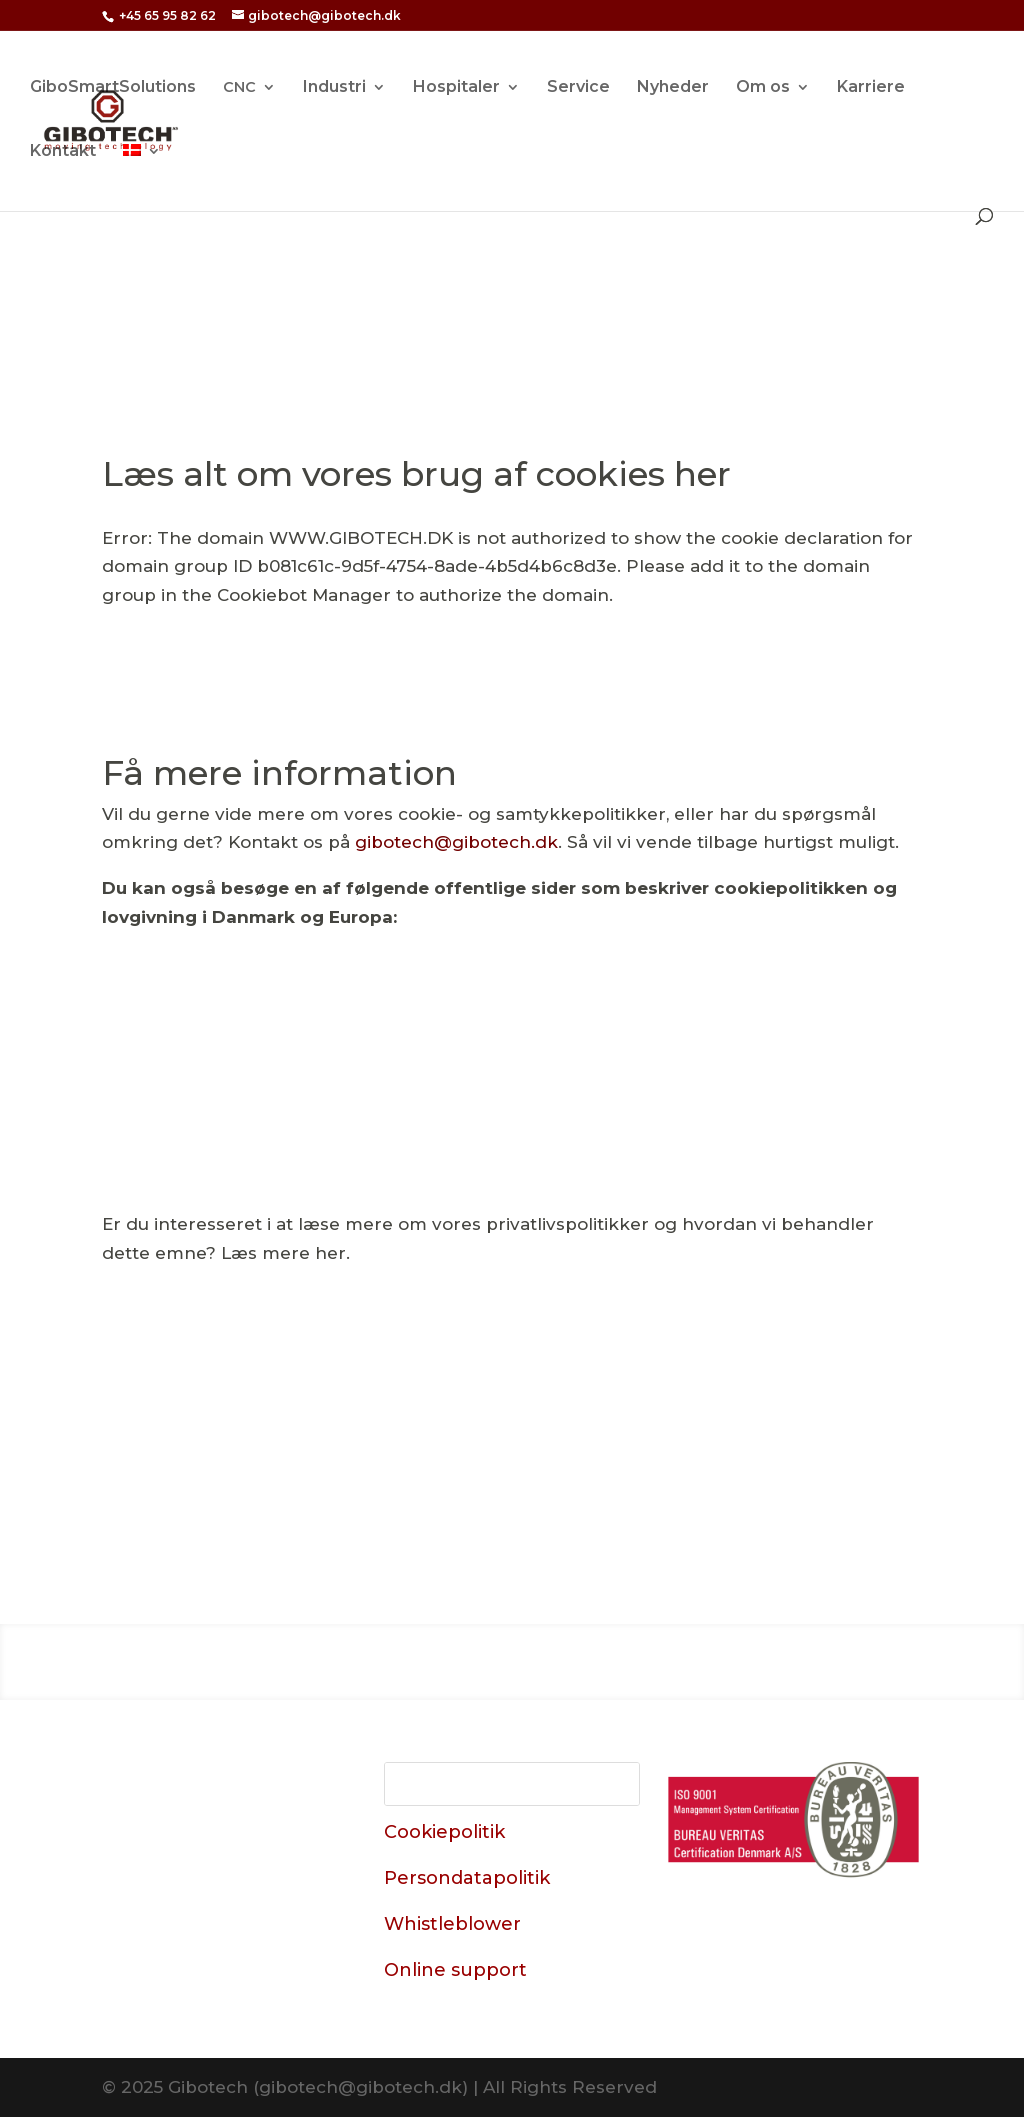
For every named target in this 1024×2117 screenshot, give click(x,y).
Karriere (871, 88)
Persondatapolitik (467, 1878)
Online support (455, 1970)
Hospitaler (456, 88)
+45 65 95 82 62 (167, 15)
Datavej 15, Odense (212, 1846)
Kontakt (63, 152)
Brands (726, 1659)
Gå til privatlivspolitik (512, 1420)
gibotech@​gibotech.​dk (456, 842)
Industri (334, 88)
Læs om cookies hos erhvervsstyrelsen (800, 1053)
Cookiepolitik (444, 1832)
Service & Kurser (619, 1659)
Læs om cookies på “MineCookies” (224, 1053)
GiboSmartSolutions (113, 88)
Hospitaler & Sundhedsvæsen (211, 1659)
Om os (763, 88)
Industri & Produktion (439, 1659)
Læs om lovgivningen (512, 1039)
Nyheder (673, 88)
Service (578, 88)
